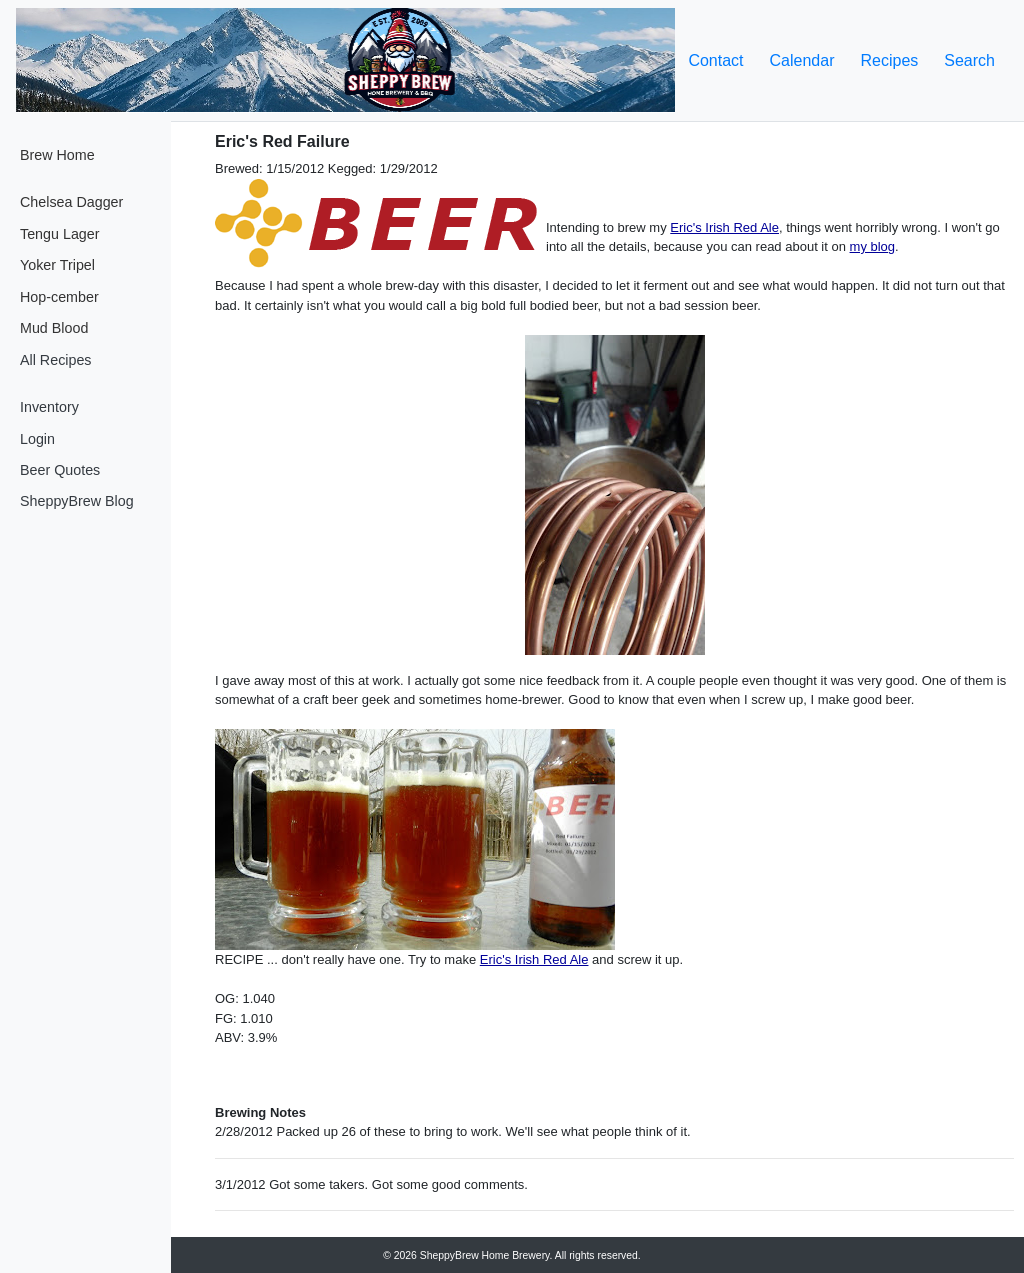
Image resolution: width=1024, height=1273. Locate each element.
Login (37, 439)
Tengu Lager (60, 234)
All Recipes (56, 360)
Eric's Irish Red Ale (724, 227)
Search (969, 60)
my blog (873, 246)
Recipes (889, 60)
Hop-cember (59, 297)
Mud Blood (54, 328)
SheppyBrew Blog (77, 501)
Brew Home (57, 155)
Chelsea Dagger (71, 202)
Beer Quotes (60, 470)
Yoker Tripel (57, 265)
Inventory (49, 407)
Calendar (802, 60)
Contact (715, 60)
